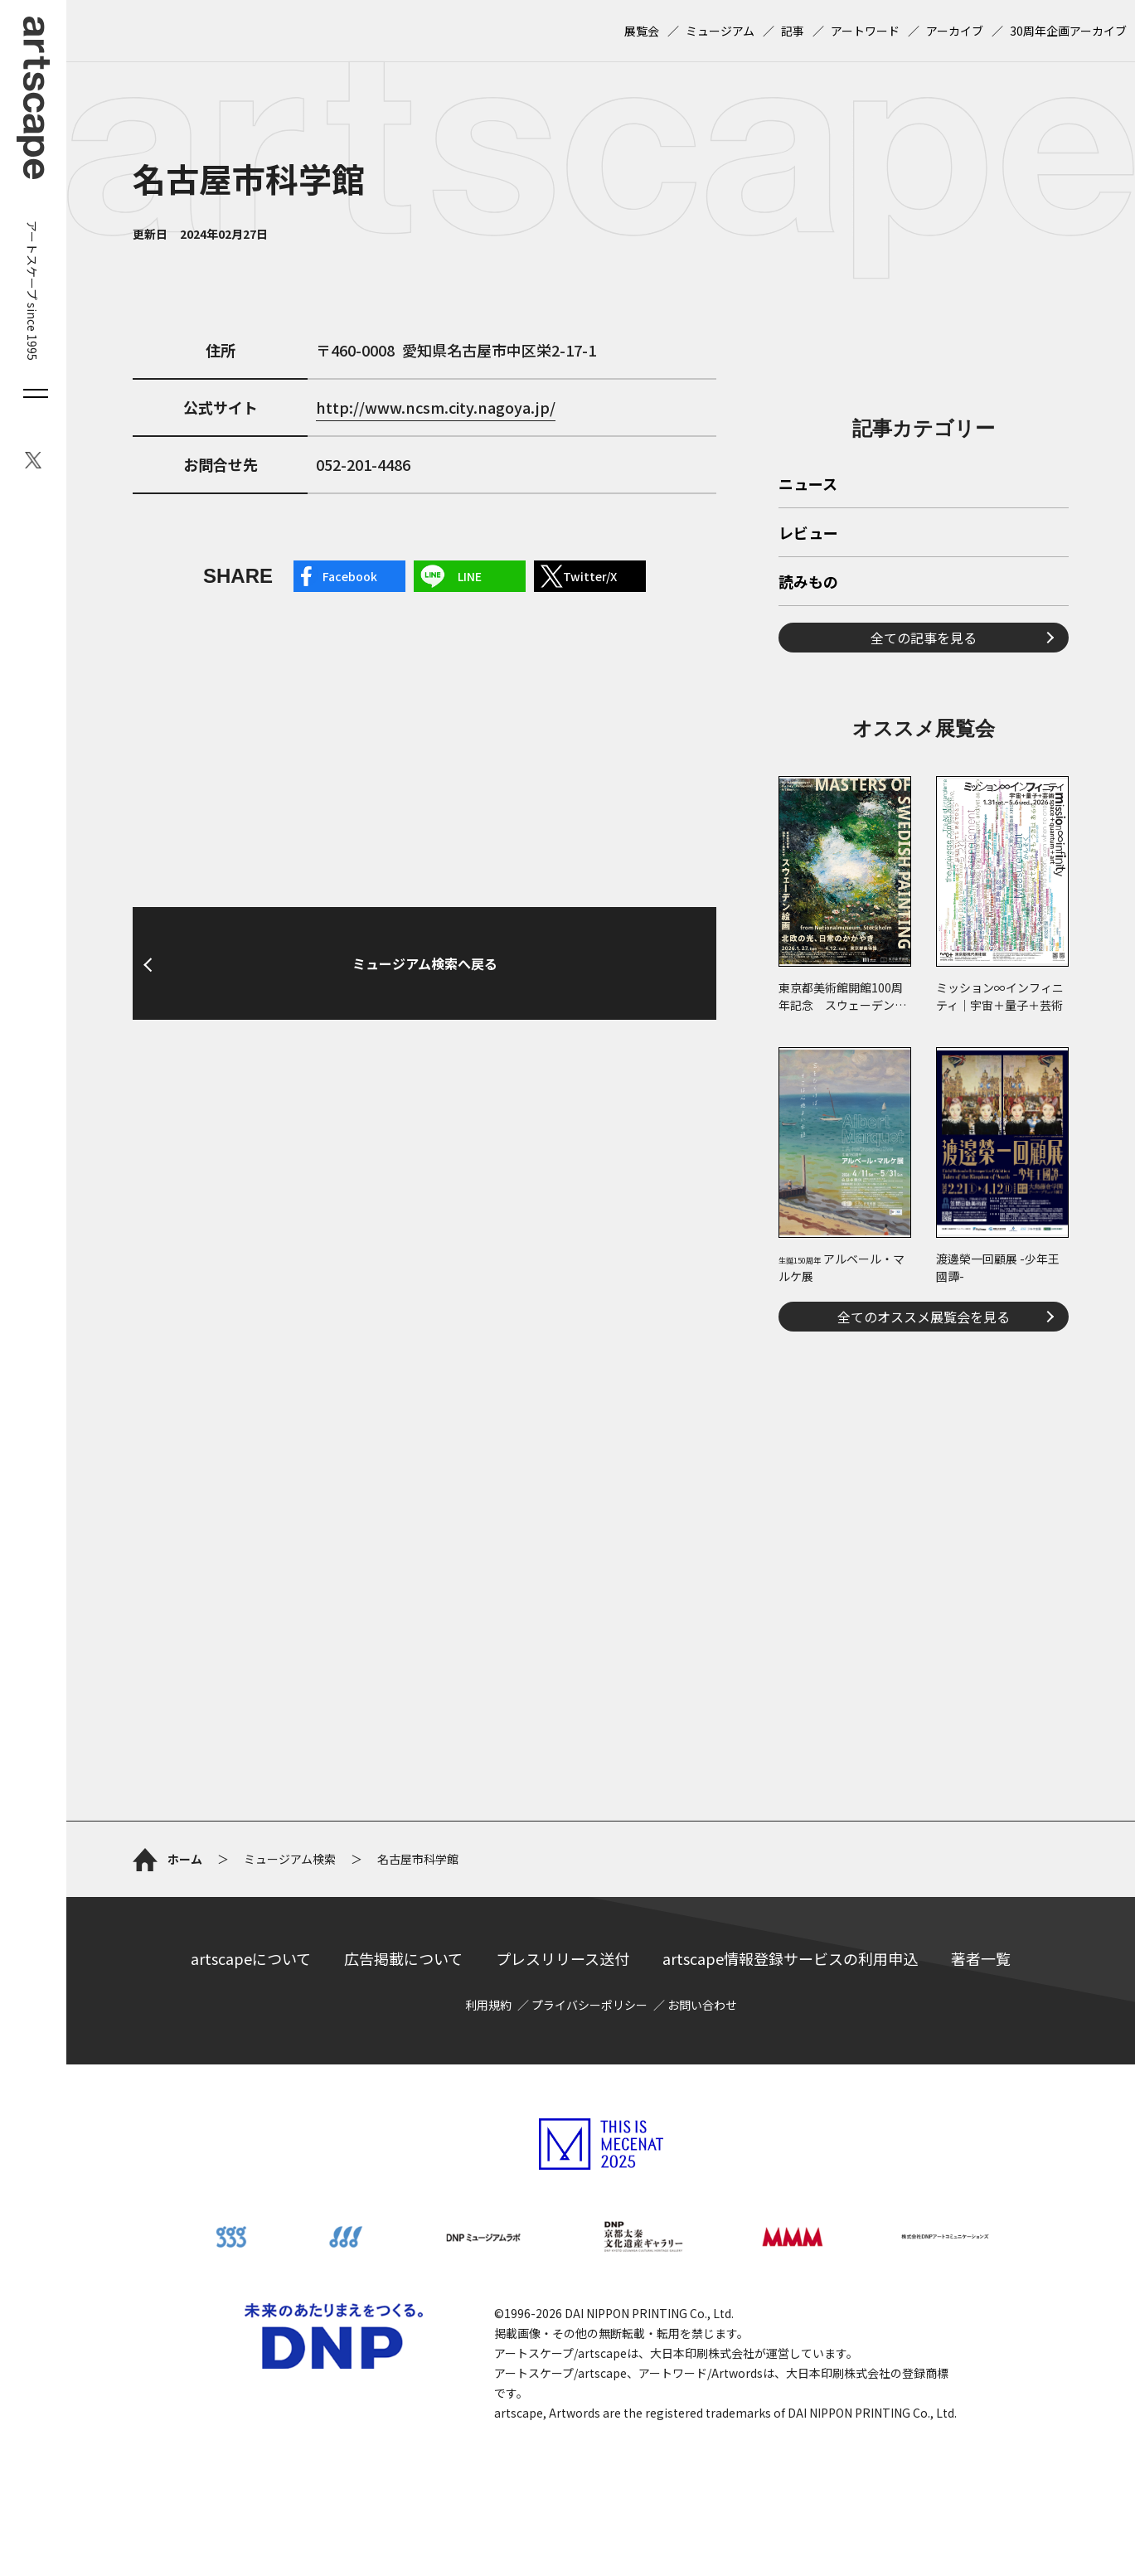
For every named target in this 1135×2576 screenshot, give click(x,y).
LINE (470, 576)
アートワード (865, 30)
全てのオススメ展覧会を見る (923, 1317)
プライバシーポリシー (589, 2004)
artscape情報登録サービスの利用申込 (790, 1958)
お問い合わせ (702, 2004)
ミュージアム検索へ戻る (424, 963)
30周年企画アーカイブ (1068, 30)
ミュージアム (720, 30)
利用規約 (488, 2004)
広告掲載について (403, 1958)
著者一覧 (981, 1958)
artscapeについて (251, 1958)
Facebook (350, 576)
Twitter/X (590, 576)
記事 (792, 30)
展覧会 (641, 30)
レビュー (808, 534)
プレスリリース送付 (562, 1958)
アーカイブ (954, 30)
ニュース (807, 485)
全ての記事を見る (924, 638)
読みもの (808, 583)
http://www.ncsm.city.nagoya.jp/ (435, 407)
